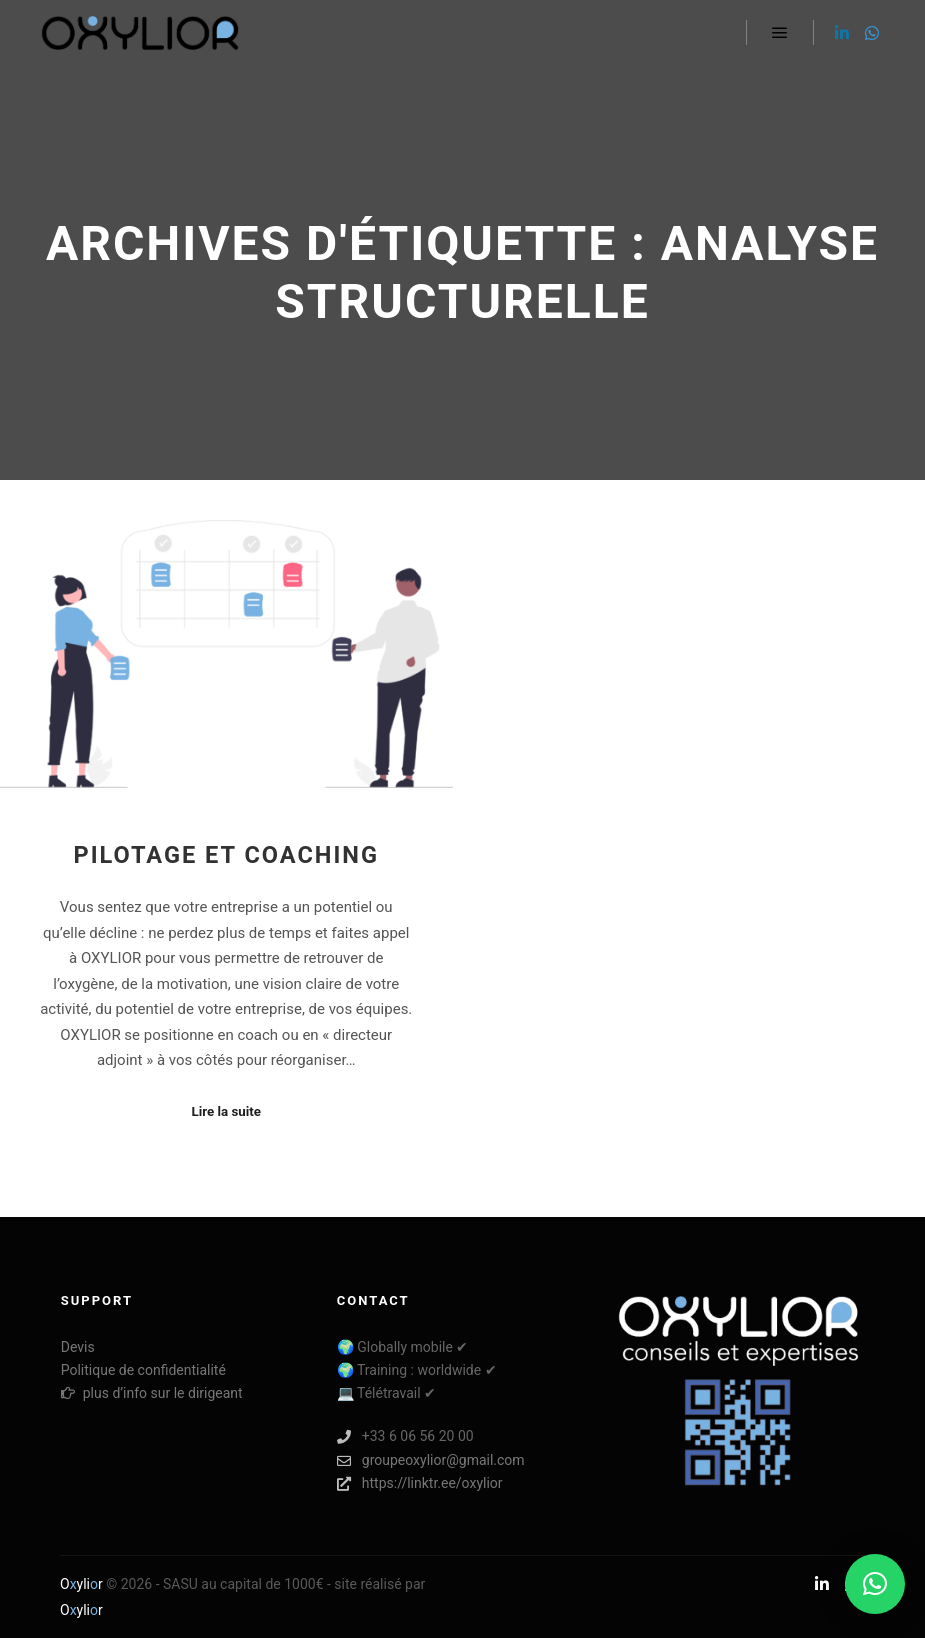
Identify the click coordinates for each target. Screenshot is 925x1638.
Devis (78, 1347)
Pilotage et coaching (226, 855)
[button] (875, 1584)
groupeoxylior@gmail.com (431, 1460)
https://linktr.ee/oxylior (420, 1483)
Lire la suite (226, 1111)
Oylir (81, 1584)
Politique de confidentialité (143, 1370)
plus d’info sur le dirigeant (152, 1393)
